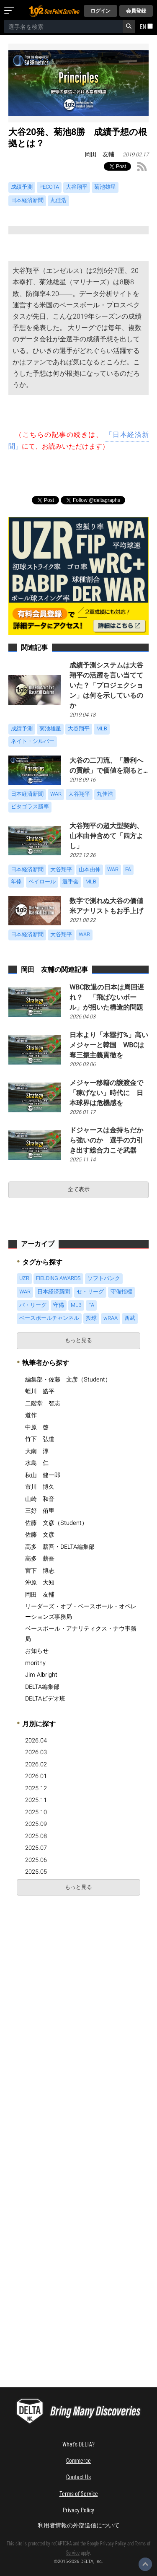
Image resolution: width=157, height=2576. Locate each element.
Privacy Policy (78, 2510)
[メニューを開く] (11, 11)
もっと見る (78, 1340)
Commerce (78, 2460)
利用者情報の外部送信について (79, 2525)
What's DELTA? (78, 2444)
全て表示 (79, 1189)
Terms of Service (78, 2493)
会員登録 (136, 11)
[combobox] (63, 26)
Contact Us (78, 2476)
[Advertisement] (78, 1982)
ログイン (100, 11)
